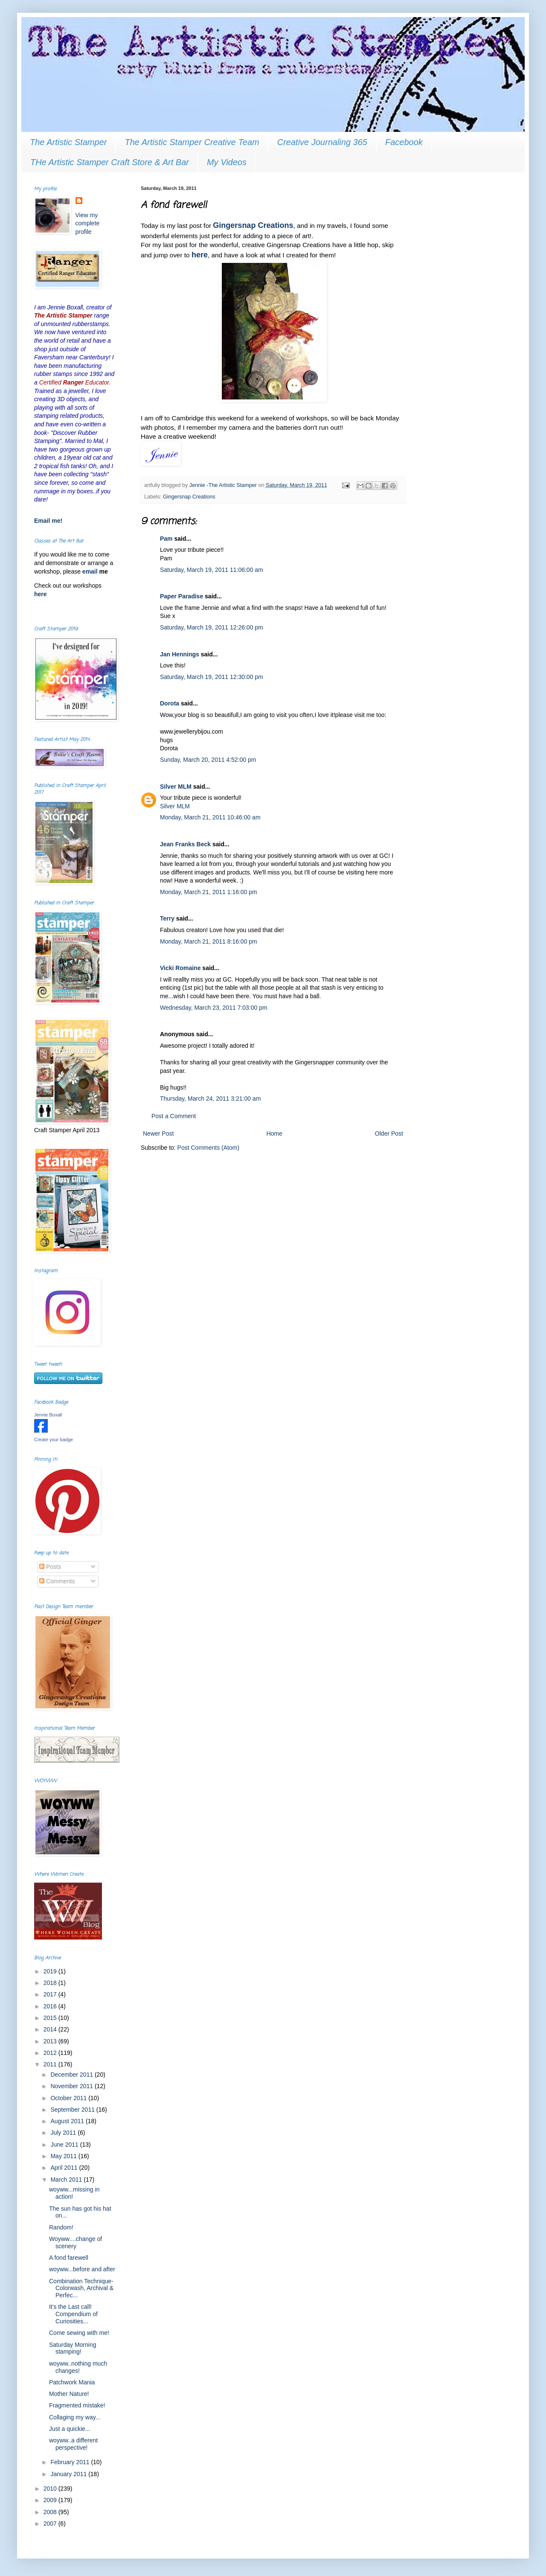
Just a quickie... (69, 2428)
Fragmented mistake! (77, 2405)
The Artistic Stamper (68, 142)
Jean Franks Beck (185, 844)
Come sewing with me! (79, 2332)
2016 (51, 2006)
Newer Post (158, 1133)
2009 (51, 2500)
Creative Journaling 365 (322, 142)
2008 (51, 2512)
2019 (51, 1971)
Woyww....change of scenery (75, 2242)
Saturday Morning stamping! (72, 2348)
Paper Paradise (181, 596)
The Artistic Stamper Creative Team (192, 142)
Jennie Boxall (48, 1414)
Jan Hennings (179, 654)
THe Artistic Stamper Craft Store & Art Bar (109, 162)
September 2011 (73, 2109)
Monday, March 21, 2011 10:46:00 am (210, 817)
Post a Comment (173, 1116)
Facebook (404, 142)
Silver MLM (176, 786)
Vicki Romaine (180, 968)
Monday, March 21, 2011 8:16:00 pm (208, 941)
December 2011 (72, 2074)
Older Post (389, 1133)
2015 (51, 2017)
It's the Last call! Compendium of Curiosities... (73, 2314)
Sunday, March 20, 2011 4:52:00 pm (208, 759)
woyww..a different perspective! (73, 2444)
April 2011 (64, 2167)
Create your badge (53, 1439)
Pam (166, 538)
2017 (51, 1994)
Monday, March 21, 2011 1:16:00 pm (208, 892)
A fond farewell (68, 2257)
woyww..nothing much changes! (78, 2367)
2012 (51, 2052)
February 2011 (70, 2462)
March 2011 (67, 2179)
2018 (51, 1982)
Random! (61, 2227)
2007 (51, 2523)
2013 (51, 2041)
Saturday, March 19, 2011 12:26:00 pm (211, 627)
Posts (50, 1566)
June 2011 (65, 2144)
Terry (167, 918)
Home (274, 1133)
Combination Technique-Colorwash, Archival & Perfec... (81, 2288)
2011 (51, 2064)
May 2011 (64, 2156)
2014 (51, 2029)
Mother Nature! (69, 2393)
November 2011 (72, 2086)
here (200, 255)
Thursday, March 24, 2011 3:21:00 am (210, 1098)
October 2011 (69, 2098)
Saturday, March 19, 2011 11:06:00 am (211, 569)
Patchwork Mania (72, 2382)
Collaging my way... (74, 2417)
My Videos (227, 162)
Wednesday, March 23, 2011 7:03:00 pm (213, 1007)
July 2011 (64, 2132)
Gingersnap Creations (253, 225)
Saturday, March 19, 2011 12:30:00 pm (211, 676)
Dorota (169, 703)
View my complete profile (88, 223)
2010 (51, 2488)
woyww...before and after (82, 2269)
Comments (57, 1581)
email (90, 571)
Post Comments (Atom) (208, 1147)
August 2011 (68, 2121)
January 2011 (69, 2474)
